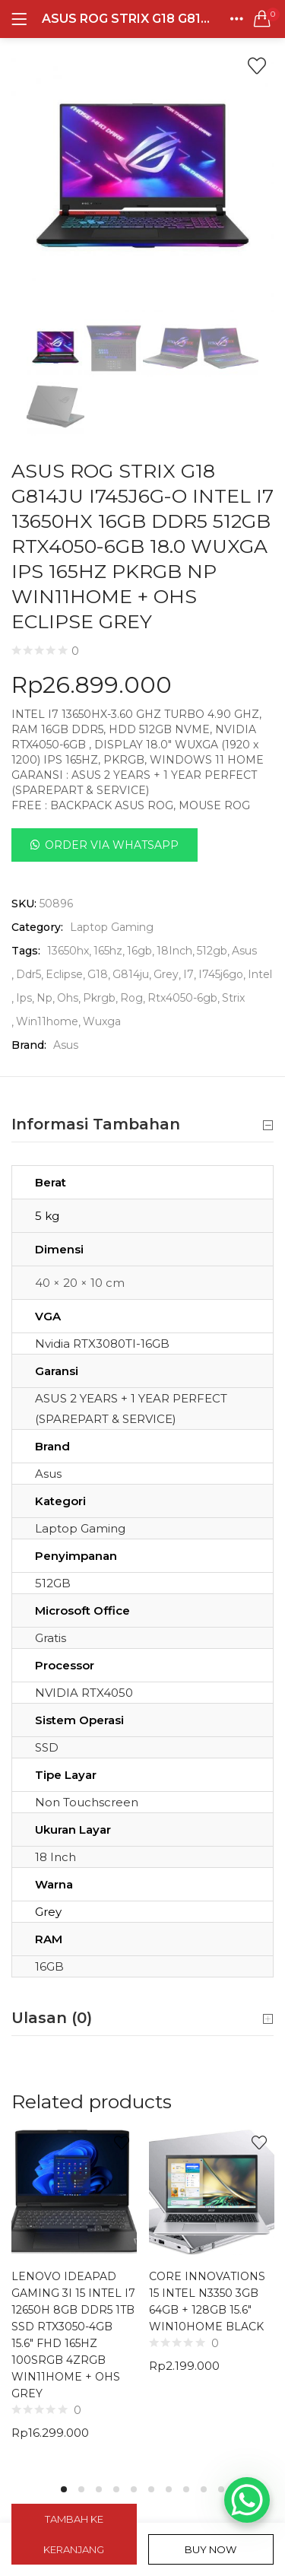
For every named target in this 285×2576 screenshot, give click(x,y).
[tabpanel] (74, 2296)
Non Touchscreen (86, 1802)
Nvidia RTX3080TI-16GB (102, 1343)
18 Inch (55, 1857)
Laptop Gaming (112, 927)
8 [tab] (186, 2489)
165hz (107, 951)
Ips (24, 998)
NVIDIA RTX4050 (84, 1692)
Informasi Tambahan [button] (142, 1124)
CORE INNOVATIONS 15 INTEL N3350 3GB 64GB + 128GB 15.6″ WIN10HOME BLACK (207, 2301)
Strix (233, 998)
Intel (260, 974)
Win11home (47, 1021)
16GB (49, 1966)
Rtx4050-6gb (182, 998)
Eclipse (64, 974)
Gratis (50, 1638)
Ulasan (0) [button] (142, 2018)
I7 (188, 974)
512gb (212, 951)
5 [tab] (134, 2489)
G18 (97, 974)
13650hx (68, 951)
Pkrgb (99, 998)
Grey (166, 974)
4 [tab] (116, 2489)
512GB (53, 1583)
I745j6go (220, 974)
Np (44, 998)
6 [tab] (151, 2489)
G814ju (130, 974)
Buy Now (210, 2549)
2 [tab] (81, 2489)
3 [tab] (99, 2489)
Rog (131, 998)
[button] (262, 19)
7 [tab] (169, 2489)
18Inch (174, 951)
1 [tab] (64, 2489)
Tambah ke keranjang (73, 2534)
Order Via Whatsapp (112, 845)
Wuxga (102, 1021)
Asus (244, 951)
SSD (47, 1747)
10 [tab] (221, 2489)
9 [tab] (204, 2489)
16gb (139, 951)
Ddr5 (28, 974)
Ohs (67, 998)
